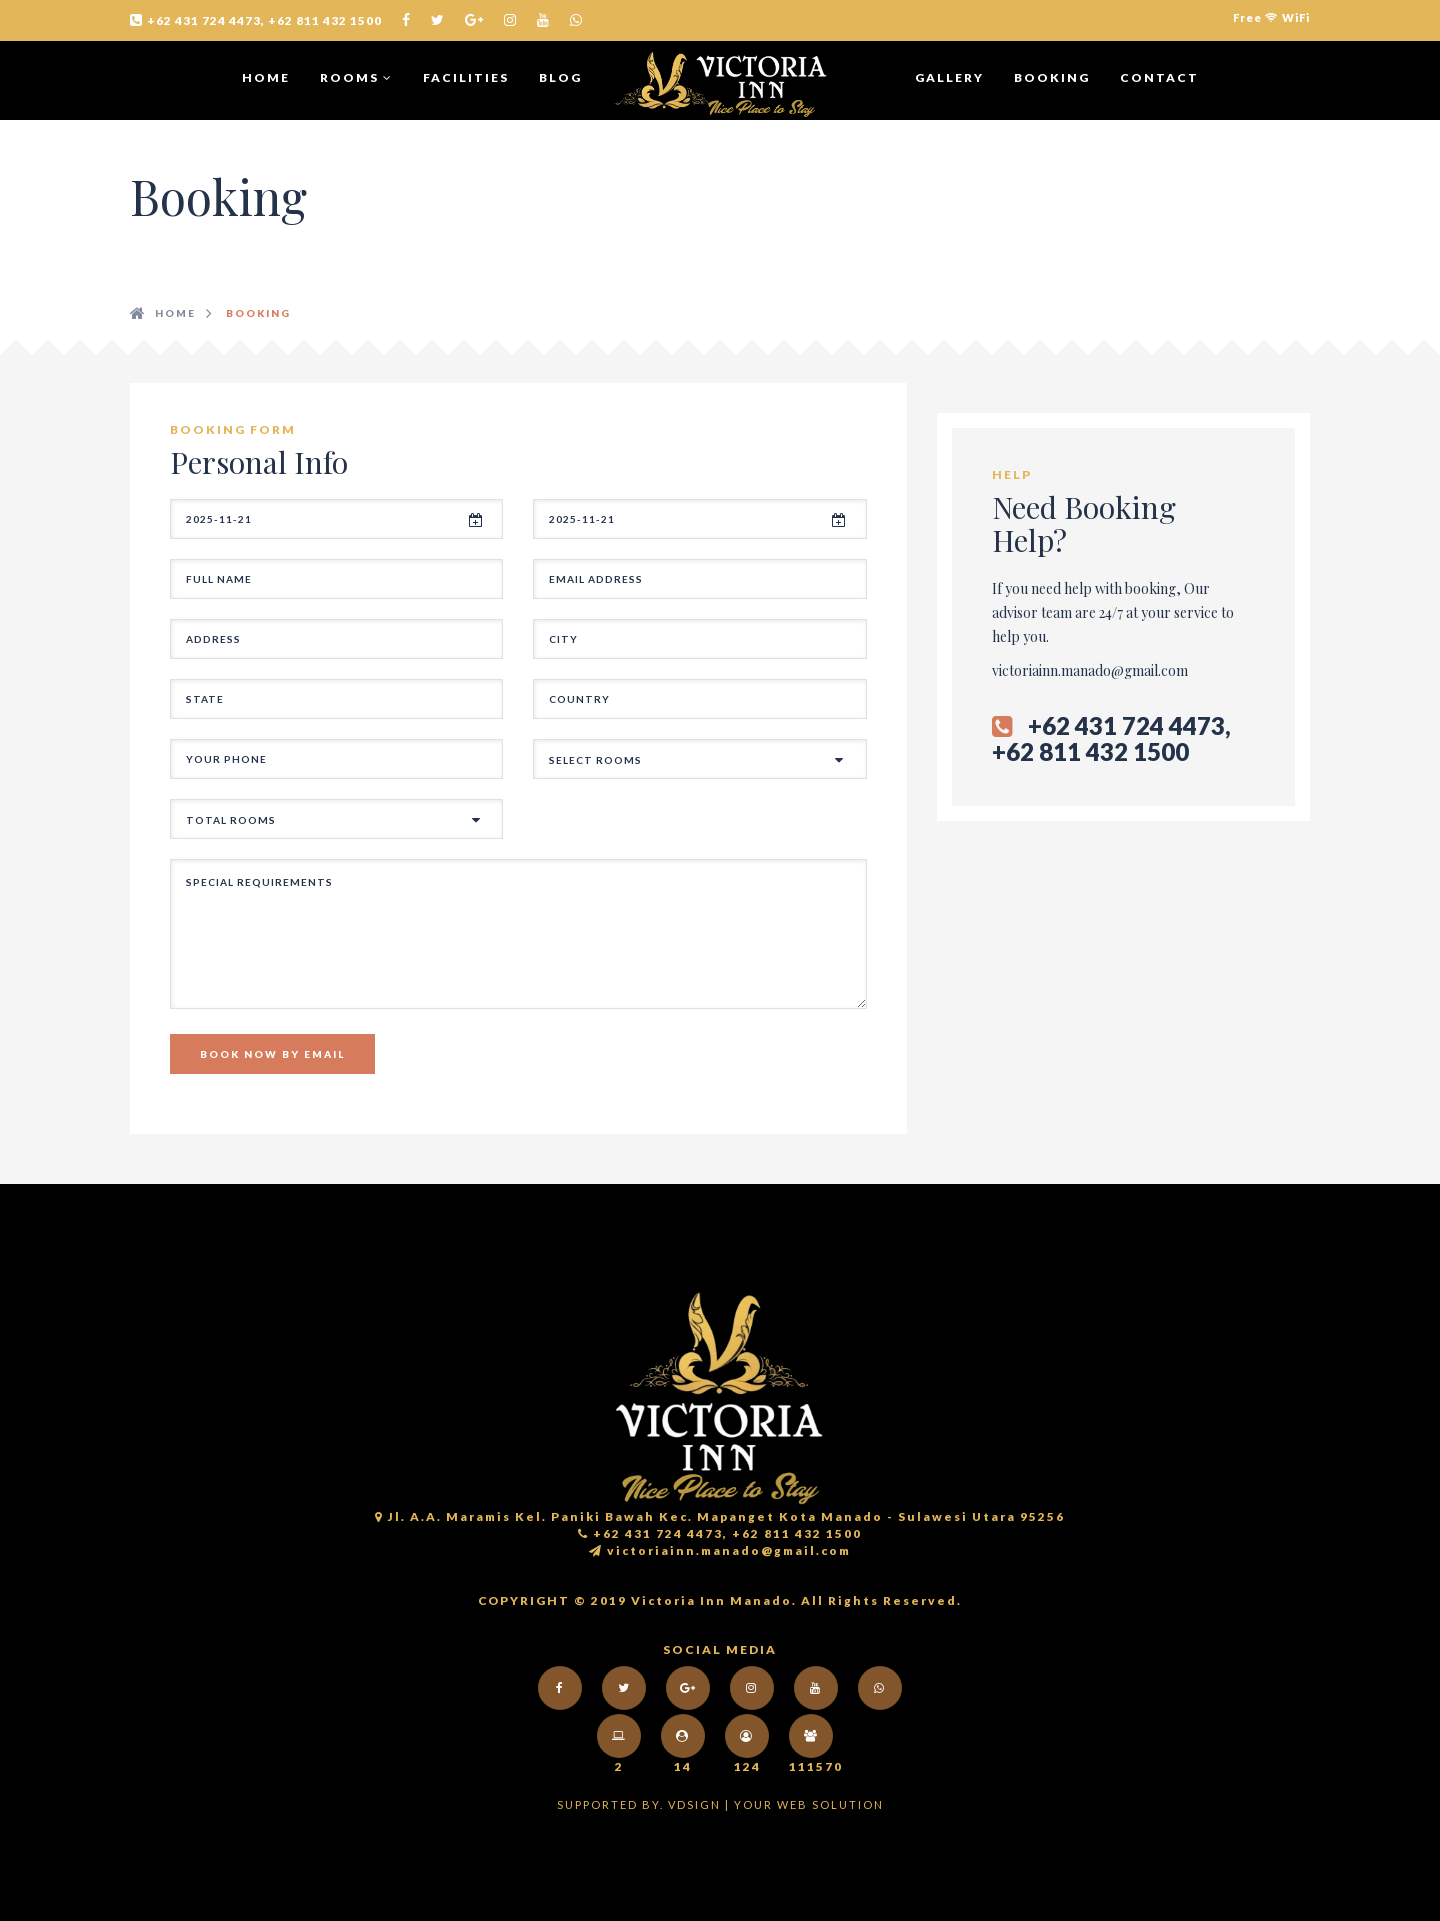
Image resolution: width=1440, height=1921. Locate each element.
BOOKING (1052, 77)
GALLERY (949, 77)
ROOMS (356, 77)
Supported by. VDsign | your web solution (720, 1804)
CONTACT (1159, 77)
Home (266, 77)
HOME (175, 313)
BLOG (560, 77)
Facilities (466, 77)
